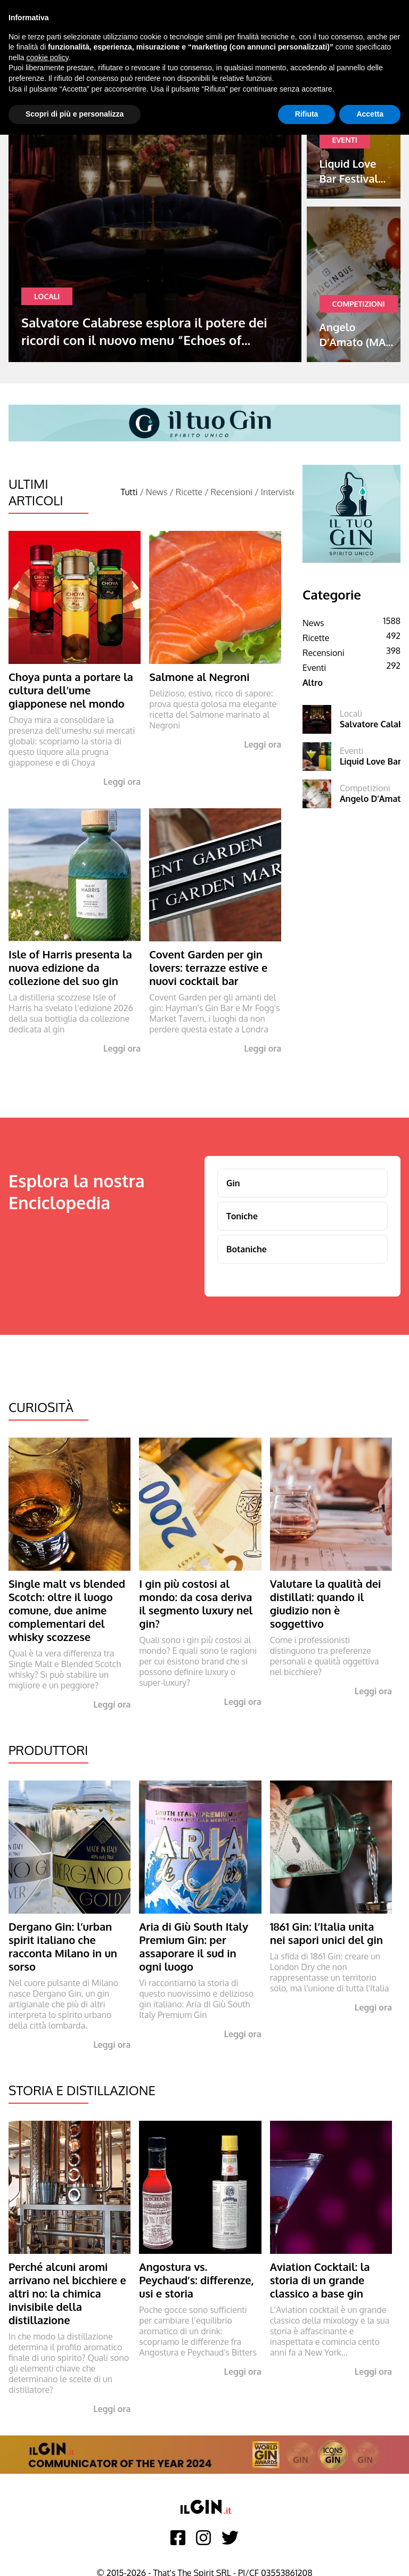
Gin (233, 1183)
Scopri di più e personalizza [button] (75, 114)
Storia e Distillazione (82, 2090)
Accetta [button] (369, 114)
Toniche (242, 1216)
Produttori (48, 1750)
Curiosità (41, 1407)
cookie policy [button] (47, 57)
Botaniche (246, 1249)
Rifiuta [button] (306, 114)
